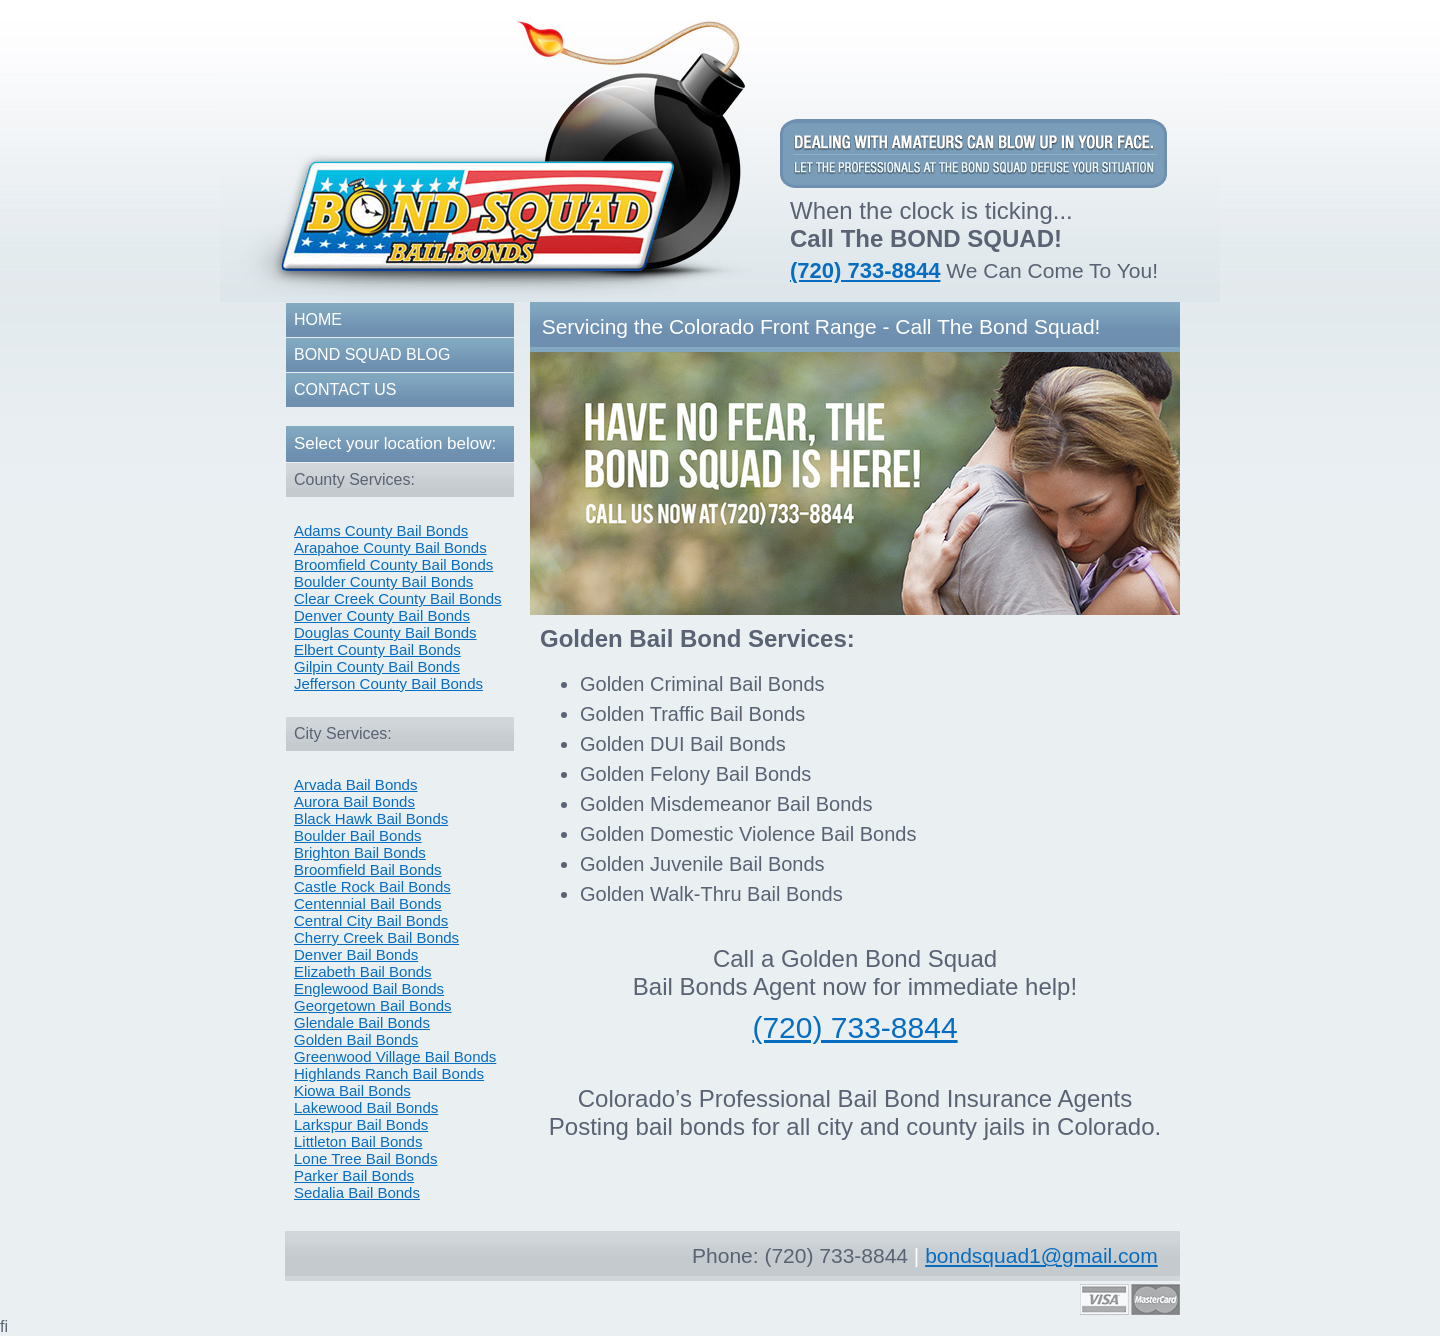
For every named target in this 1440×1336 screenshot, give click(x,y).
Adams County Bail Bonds (381, 530)
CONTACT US (345, 389)
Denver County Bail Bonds (382, 615)
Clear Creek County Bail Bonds (398, 598)
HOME (318, 319)
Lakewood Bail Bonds (366, 1107)
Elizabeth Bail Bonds (363, 971)
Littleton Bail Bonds (358, 1141)
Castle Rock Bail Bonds (372, 886)
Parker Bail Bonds (354, 1175)
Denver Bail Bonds (356, 954)
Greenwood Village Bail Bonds (395, 1056)
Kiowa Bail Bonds (352, 1090)
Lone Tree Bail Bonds (365, 1158)
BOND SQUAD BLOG (372, 354)
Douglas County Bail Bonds (385, 632)
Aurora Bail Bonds (354, 801)
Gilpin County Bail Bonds (377, 666)
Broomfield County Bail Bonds (393, 564)
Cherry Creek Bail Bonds (376, 937)
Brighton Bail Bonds (360, 852)
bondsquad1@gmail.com (1041, 1255)
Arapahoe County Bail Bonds (390, 547)
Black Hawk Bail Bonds (371, 818)
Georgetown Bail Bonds (373, 1005)
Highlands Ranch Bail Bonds (389, 1073)
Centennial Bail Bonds (368, 903)
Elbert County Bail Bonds (377, 649)
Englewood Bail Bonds (369, 988)
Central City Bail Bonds (371, 920)
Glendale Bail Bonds (362, 1022)
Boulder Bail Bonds (358, 835)
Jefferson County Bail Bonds (388, 683)
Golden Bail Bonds (356, 1039)
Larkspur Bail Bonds (361, 1124)
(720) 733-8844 (865, 270)
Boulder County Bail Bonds (383, 581)
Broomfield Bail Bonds (368, 869)
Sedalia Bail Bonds (357, 1192)
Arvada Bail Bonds (355, 784)
